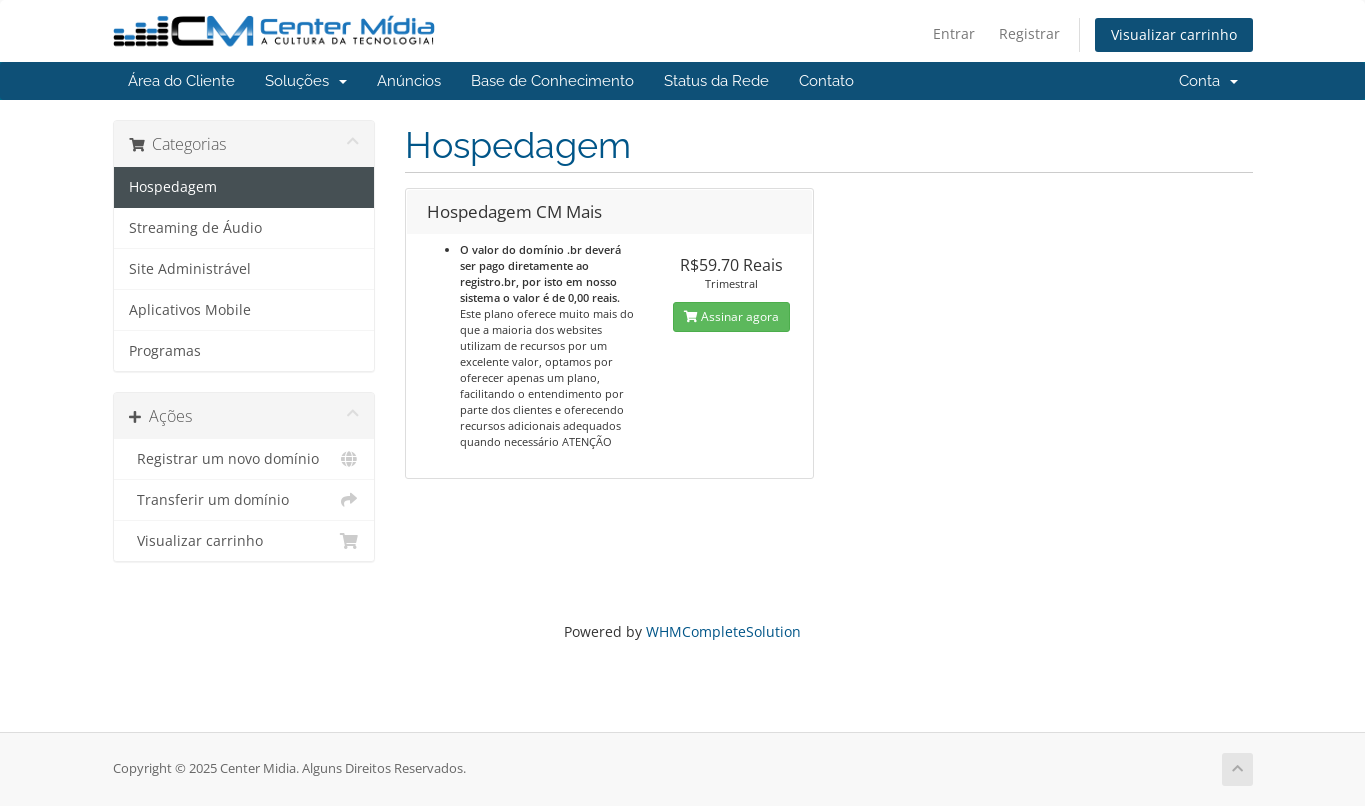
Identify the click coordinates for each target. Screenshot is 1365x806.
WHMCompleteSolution (723, 631)
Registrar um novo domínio (244, 459)
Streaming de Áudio (195, 228)
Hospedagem (173, 187)
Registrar (1029, 33)
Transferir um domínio (244, 500)
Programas (165, 351)
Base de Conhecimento (552, 81)
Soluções (306, 81)
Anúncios (409, 81)
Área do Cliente (181, 81)
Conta (1208, 81)
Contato (826, 81)
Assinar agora (731, 316)
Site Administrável (190, 269)
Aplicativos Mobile (190, 310)
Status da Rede (716, 81)
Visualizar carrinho (1174, 34)
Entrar (954, 33)
